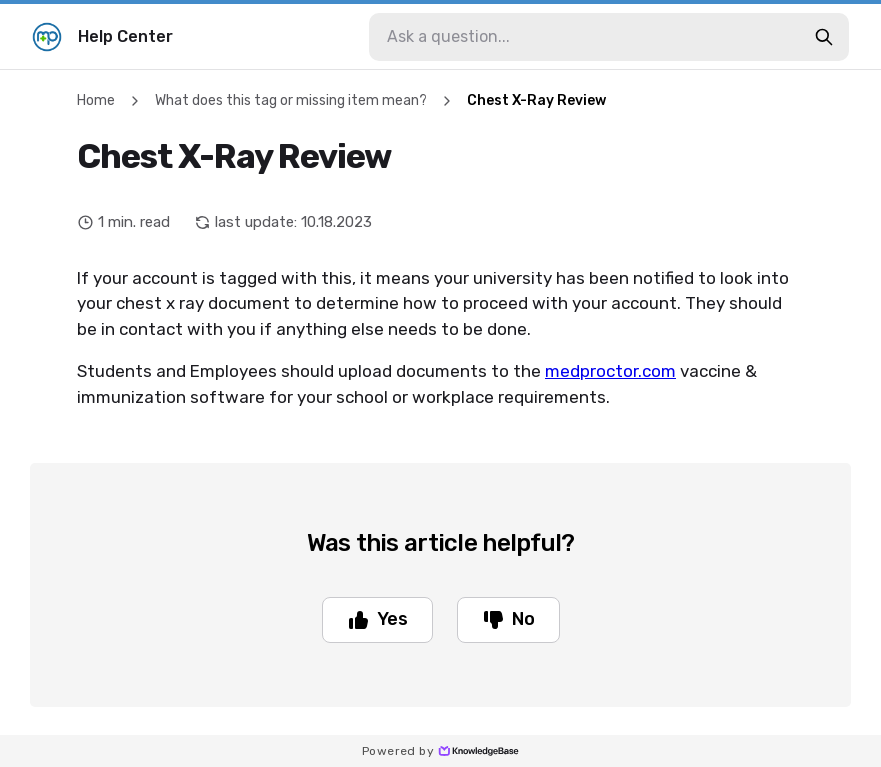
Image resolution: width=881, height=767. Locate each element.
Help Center (102, 37)
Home (96, 100)
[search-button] (824, 37)
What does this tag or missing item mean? (291, 100)
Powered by (440, 751)
